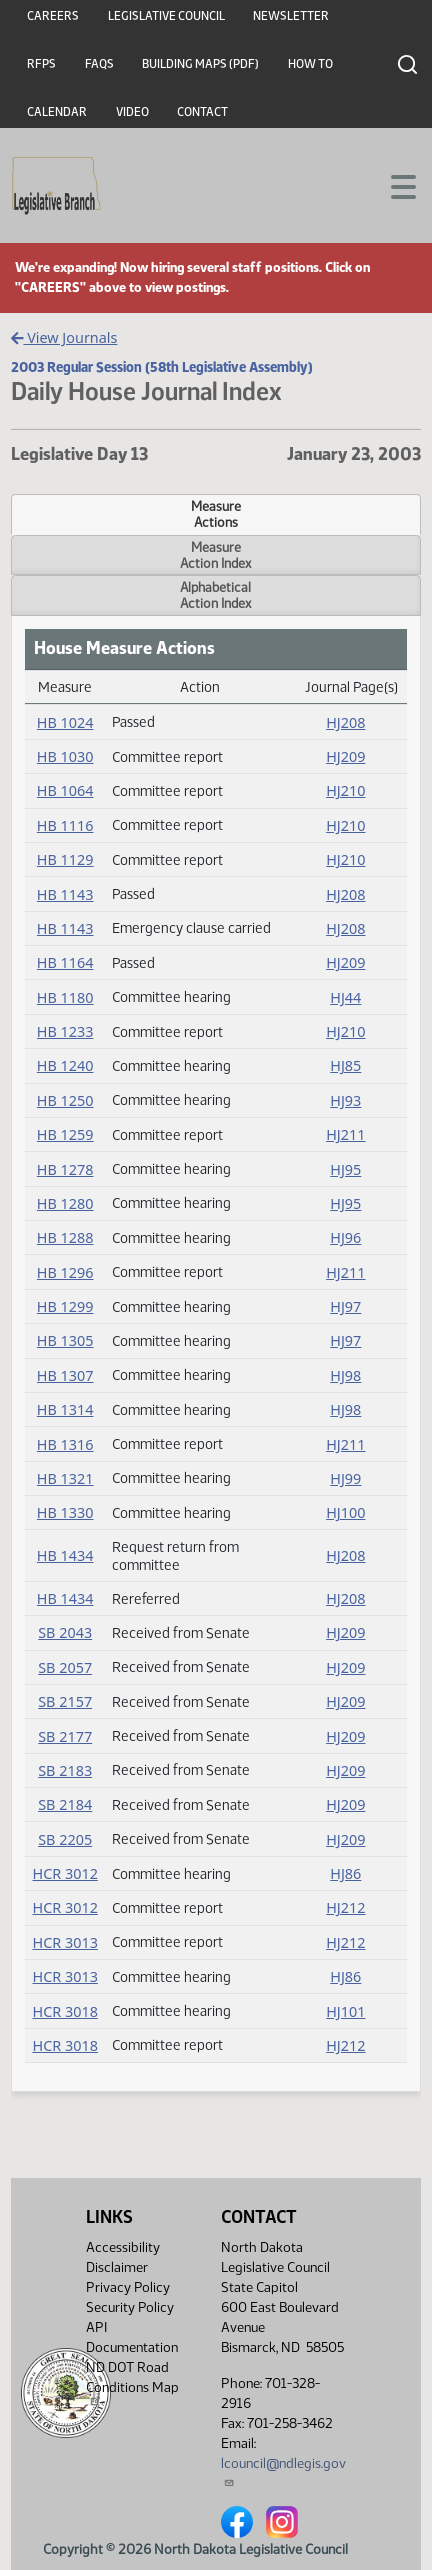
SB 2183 (65, 1770)
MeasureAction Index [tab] (215, 555)
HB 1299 (65, 1306)
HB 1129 (65, 859)
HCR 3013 (64, 1942)
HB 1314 (65, 1409)
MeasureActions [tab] (216, 514)
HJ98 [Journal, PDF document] (345, 1375)
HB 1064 (65, 790)
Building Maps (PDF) (200, 64)
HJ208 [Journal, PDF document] (345, 722)
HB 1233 (65, 1031)
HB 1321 (65, 1478)
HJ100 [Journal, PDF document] (345, 1512)
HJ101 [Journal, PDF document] (345, 2011)
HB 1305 (65, 1340)
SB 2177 (65, 1736)
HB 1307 (65, 1375)
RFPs (41, 64)
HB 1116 (65, 825)
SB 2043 (65, 1632)
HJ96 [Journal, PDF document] (345, 1237)
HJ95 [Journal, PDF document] (345, 1169)
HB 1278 (65, 1169)
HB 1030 (65, 756)
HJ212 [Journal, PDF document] (345, 1907)
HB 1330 (65, 1512)
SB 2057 (65, 1667)
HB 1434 (65, 1555)
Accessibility (123, 2247)
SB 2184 (65, 1804)
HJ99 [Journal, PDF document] (345, 1478)
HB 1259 (65, 1134)
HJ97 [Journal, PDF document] (345, 1306)
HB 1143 (65, 894)
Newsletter (291, 16)
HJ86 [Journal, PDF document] (345, 1873)
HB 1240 (65, 1065)
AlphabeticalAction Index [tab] (215, 595)
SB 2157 (65, 1701)
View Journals (64, 337)
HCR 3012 (64, 1873)
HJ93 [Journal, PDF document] (345, 1100)
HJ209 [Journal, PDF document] (345, 756)
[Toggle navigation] (393, 185)
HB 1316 (65, 1444)
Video (132, 112)
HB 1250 (65, 1100)
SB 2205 (65, 1839)
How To (310, 64)
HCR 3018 (64, 2011)
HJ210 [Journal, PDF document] (345, 790)
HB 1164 (65, 962)
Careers (53, 16)
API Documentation (132, 2337)
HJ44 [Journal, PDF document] (345, 997)
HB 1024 (65, 722)
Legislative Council (166, 16)
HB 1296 (65, 1272)
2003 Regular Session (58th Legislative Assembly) (162, 367)
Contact (202, 112)
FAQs (99, 64)
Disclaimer (117, 2267)
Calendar (57, 112)
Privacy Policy (128, 2287)
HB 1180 (65, 997)
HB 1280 (65, 1203)
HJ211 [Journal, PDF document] (345, 1134)
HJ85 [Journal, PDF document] (345, 1065)
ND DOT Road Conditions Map (132, 2383)
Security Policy (130, 2307)
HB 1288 (65, 1237)
